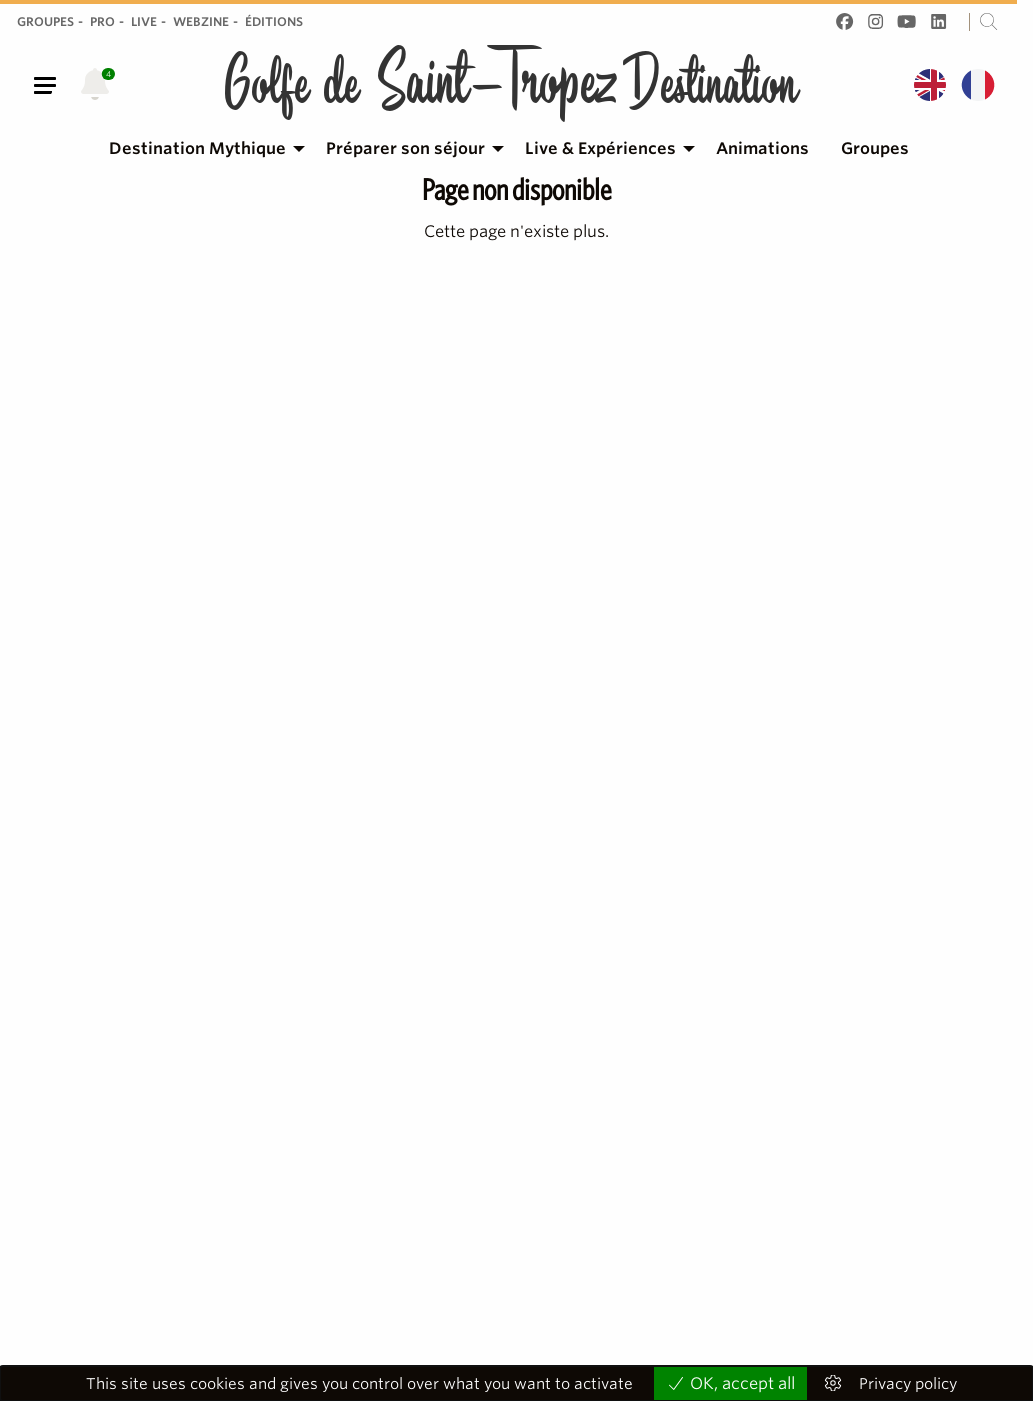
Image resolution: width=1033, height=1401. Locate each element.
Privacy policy (908, 1384)
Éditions (274, 21)
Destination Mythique (197, 148)
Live (144, 21)
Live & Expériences (600, 148)
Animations (762, 148)
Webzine (201, 21)
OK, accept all (730, 1383)
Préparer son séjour (405, 148)
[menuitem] (201, 149)
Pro (102, 21)
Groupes (45, 21)
